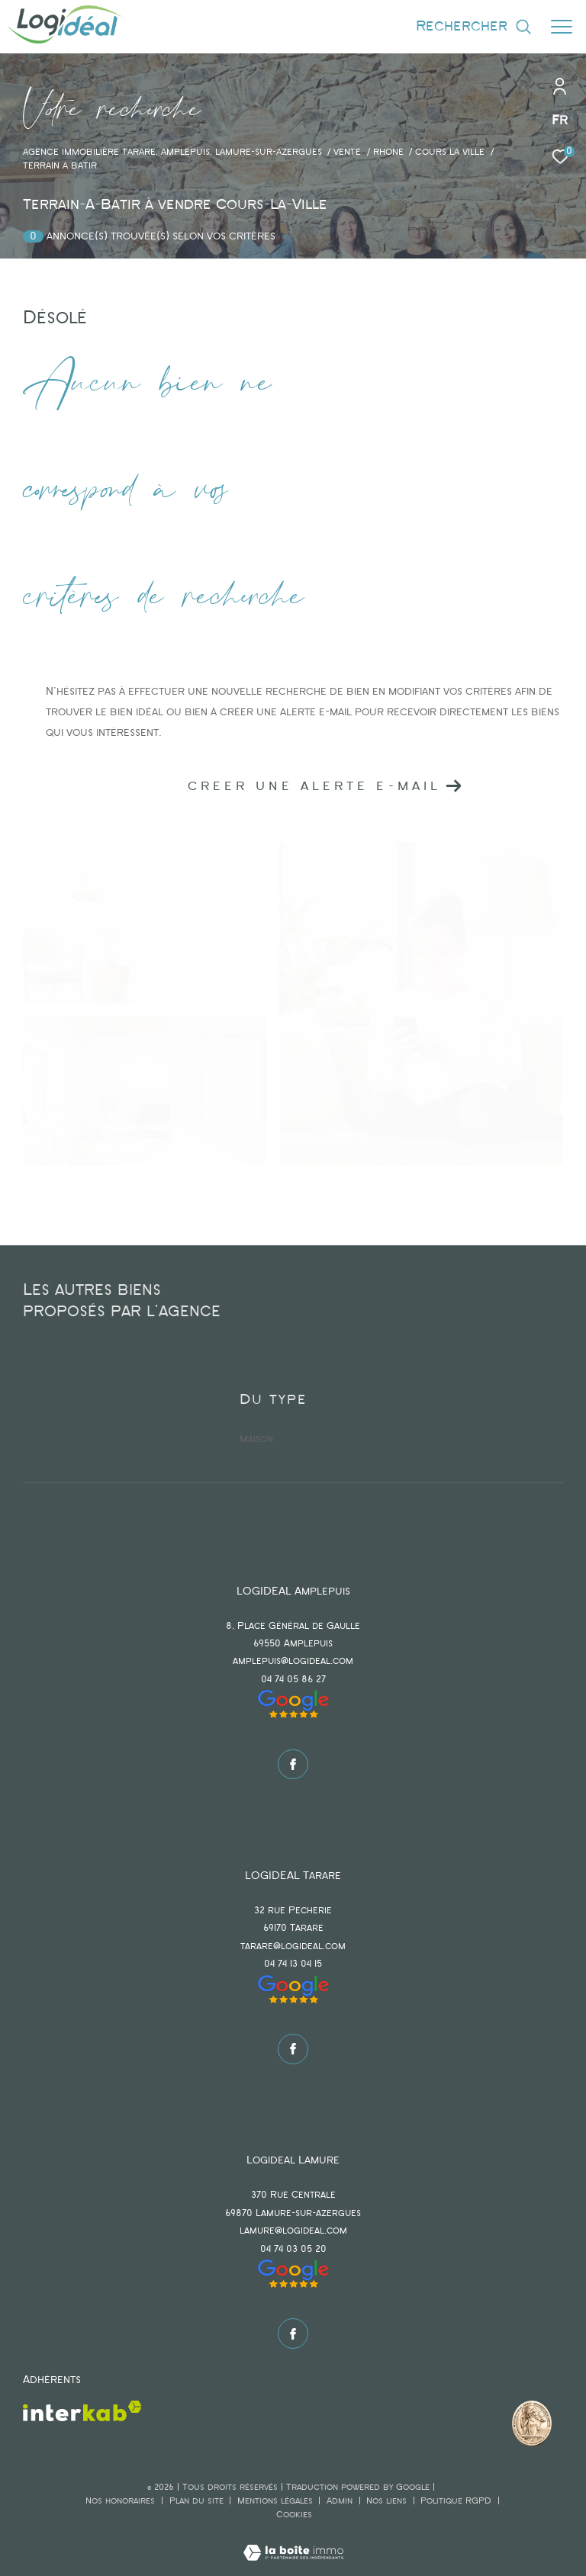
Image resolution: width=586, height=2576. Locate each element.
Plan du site (198, 2501)
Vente (347, 152)
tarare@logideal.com (293, 1946)
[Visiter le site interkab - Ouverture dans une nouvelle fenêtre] (82, 2411)
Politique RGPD (455, 2501)
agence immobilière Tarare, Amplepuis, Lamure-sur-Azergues (172, 152)
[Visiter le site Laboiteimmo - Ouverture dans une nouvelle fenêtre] (293, 2543)
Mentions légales (276, 2501)
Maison (256, 1439)
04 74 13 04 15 (293, 1964)
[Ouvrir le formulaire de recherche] (474, 26)
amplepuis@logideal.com (293, 1661)
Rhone (388, 152)
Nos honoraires (120, 2501)
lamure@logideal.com (293, 2231)
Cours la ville (450, 152)
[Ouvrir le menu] (561, 26)
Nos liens (388, 2501)
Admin (341, 2501)
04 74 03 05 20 (293, 2249)
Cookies (294, 2515)
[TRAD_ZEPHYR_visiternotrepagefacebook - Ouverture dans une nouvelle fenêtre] (293, 1764)
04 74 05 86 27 (293, 1679)
